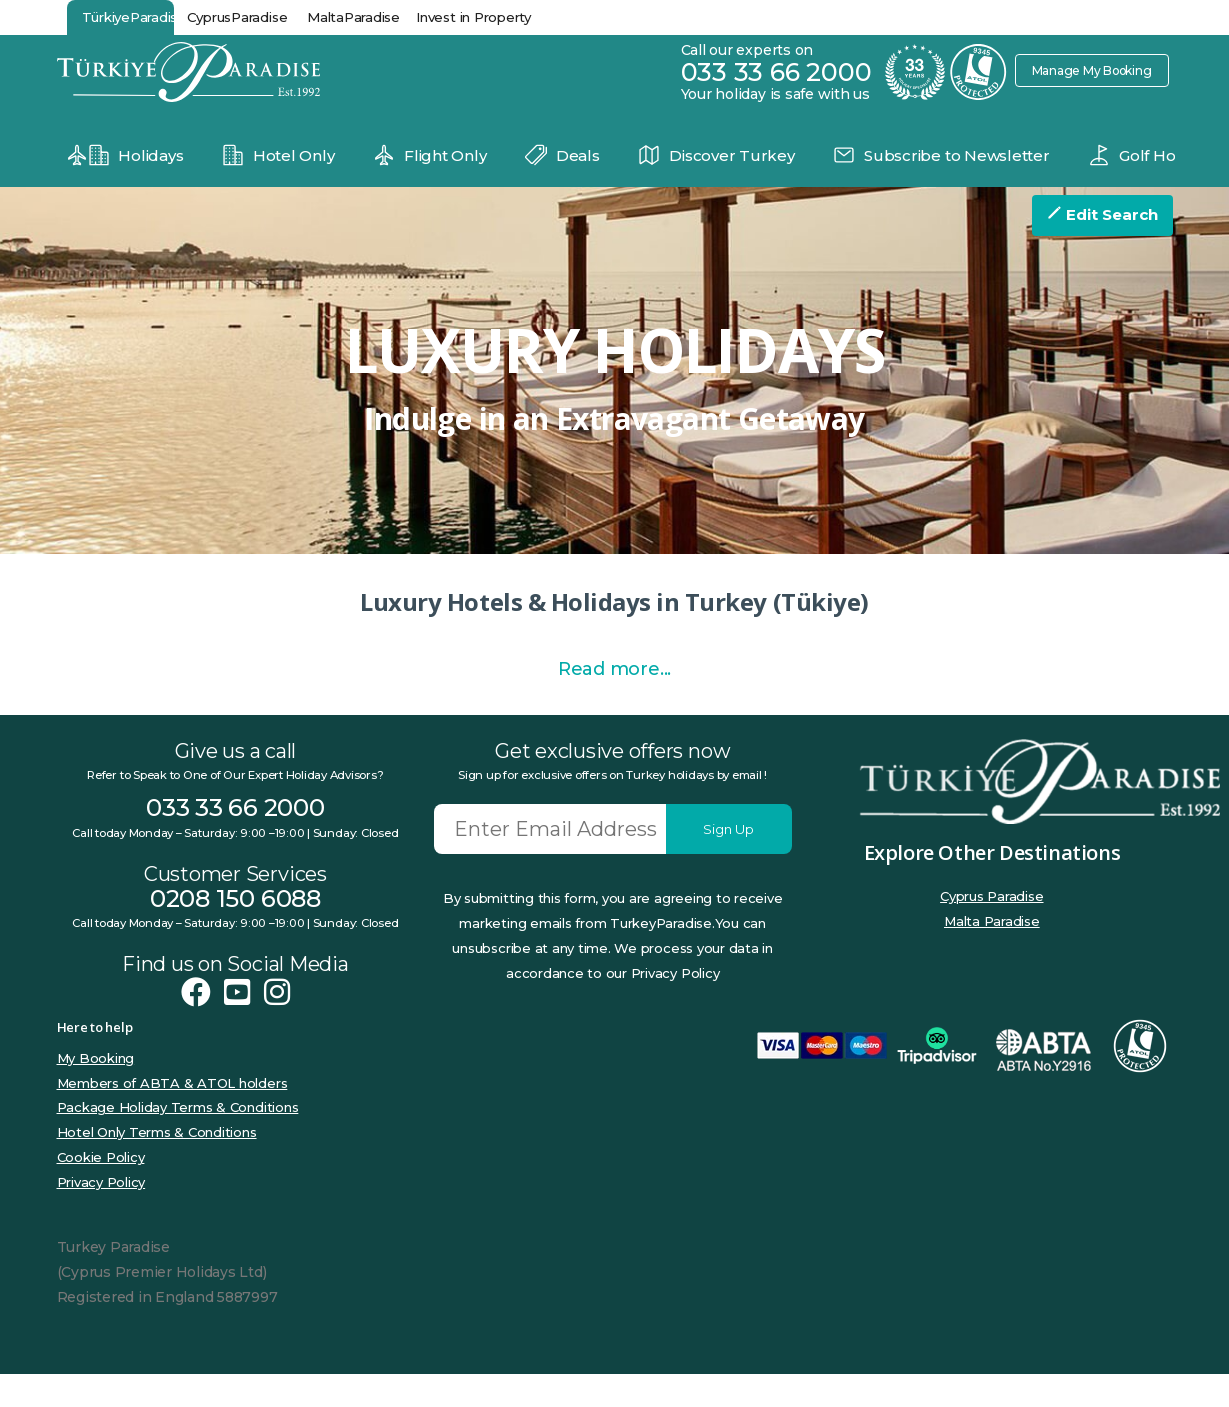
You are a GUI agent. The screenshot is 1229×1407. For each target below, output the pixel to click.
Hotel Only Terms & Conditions (157, 1165)
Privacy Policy (101, 1215)
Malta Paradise (992, 954)
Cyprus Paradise (991, 929)
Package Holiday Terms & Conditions (178, 1140)
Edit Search (1102, 214)
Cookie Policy (101, 1190)
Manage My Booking (1085, 70)
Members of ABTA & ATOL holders (172, 1116)
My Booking (96, 1091)
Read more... (614, 702)
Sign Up (728, 862)
